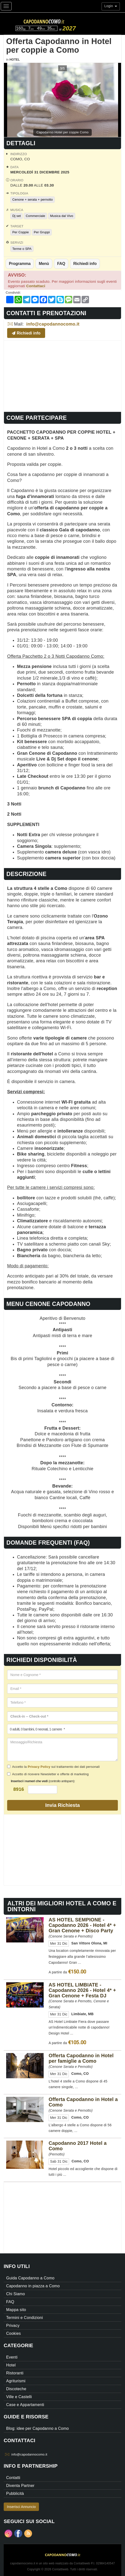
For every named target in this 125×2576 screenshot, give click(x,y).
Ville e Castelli (19, 2397)
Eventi (12, 2357)
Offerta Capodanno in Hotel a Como (83, 2102)
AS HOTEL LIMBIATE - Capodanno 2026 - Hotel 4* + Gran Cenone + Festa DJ (82, 1990)
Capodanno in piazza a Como (33, 2286)
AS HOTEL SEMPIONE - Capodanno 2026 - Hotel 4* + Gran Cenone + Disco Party (82, 1925)
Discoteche (16, 2389)
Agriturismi (15, 2381)
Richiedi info (85, 263)
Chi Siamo (15, 2294)
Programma (20, 263)
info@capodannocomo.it (53, 324)
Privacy (12, 2325)
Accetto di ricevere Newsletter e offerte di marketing (48, 1774)
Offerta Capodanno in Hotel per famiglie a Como (81, 2058)
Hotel (14, 59)
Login (110, 6)
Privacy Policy (39, 1767)
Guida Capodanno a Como (30, 2278)
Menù (44, 263)
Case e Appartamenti (25, 2405)
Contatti (13, 2478)
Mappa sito (16, 2310)
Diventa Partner (20, 2485)
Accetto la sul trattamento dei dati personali (53, 1767)
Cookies (13, 2333)
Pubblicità (15, 2493)
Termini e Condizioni (24, 2318)
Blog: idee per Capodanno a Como (37, 2428)
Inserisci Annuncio (21, 2507)
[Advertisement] (62, 375)
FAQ (61, 263)
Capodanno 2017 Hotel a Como (78, 2145)
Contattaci (35, 286)
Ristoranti (14, 2373)
